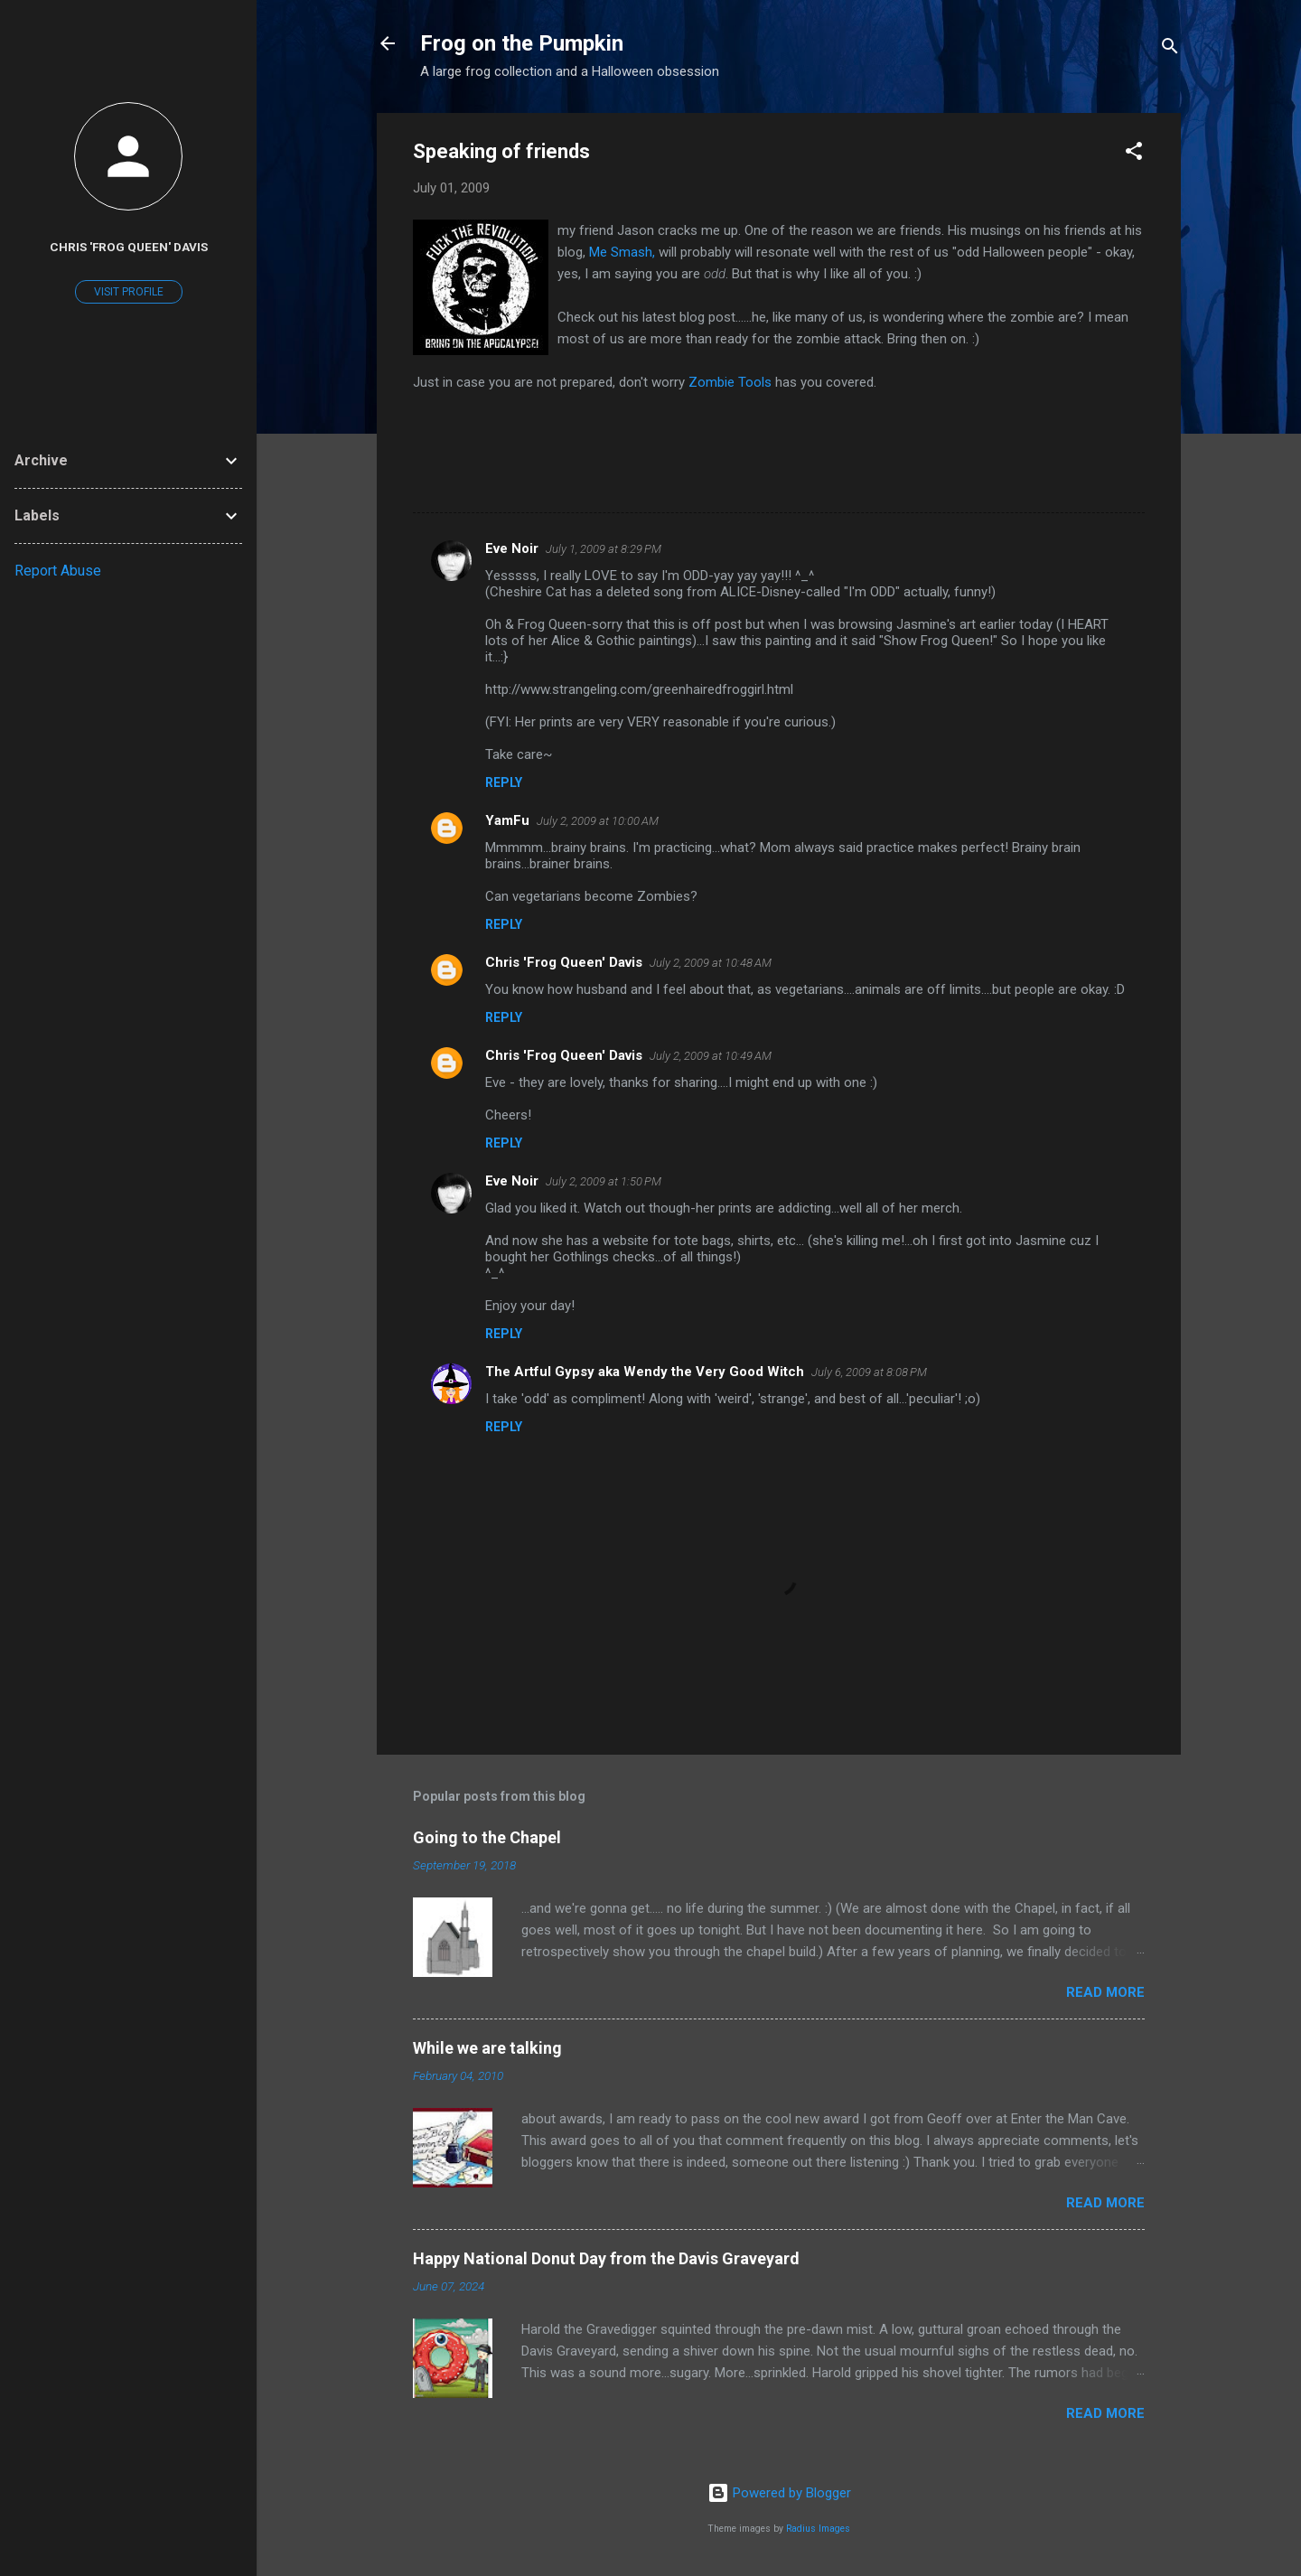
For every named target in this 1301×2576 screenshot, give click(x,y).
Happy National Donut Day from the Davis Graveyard (606, 2258)
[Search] (1170, 49)
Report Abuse (57, 570)
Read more (1105, 1992)
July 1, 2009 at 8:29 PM (603, 549)
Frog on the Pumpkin (521, 43)
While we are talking (487, 2047)
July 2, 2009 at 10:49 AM (711, 1056)
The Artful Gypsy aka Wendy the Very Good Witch (644, 1371)
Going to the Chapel (487, 1837)
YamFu (507, 820)
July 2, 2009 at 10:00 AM (598, 821)
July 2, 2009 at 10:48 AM (711, 963)
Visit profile (129, 292)
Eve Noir (511, 548)
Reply (503, 782)
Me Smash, (624, 252)
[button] (1134, 154)
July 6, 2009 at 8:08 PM (869, 1372)
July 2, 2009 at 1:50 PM (603, 1181)
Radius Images (818, 2528)
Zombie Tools (731, 382)
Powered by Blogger (779, 2493)
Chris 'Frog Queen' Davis (563, 962)
